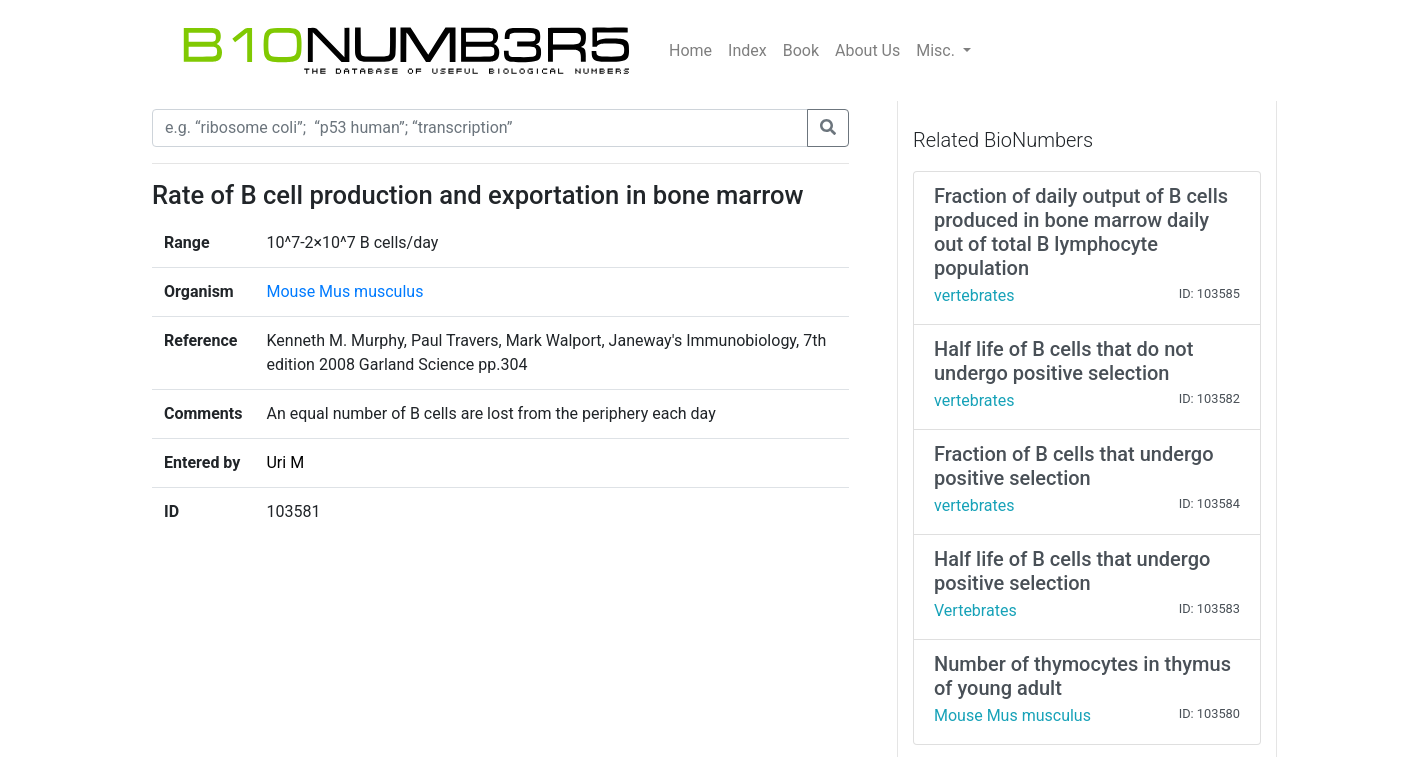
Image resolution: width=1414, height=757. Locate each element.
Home (690, 50)
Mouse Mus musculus (344, 291)
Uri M (285, 462)
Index (747, 50)
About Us (867, 50)
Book (801, 50)
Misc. (937, 50)
